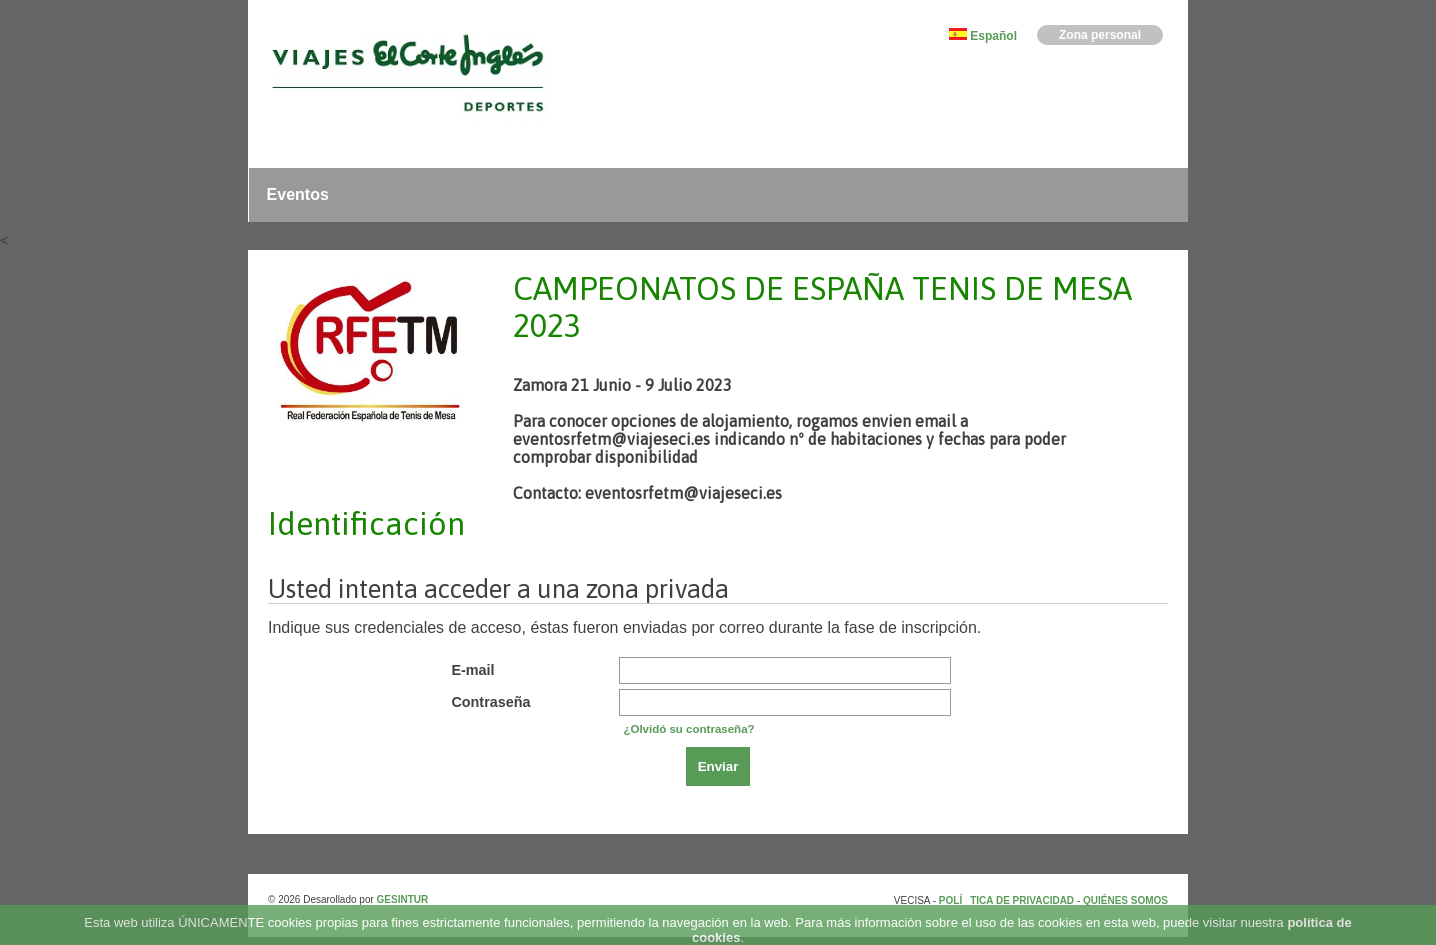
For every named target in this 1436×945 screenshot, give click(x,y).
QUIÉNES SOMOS (1125, 900)
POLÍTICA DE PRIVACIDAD (1008, 900)
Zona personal (1100, 35)
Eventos (298, 194)
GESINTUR (403, 899)
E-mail (472, 670)
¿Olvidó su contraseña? (688, 729)
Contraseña (490, 702)
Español (993, 36)
